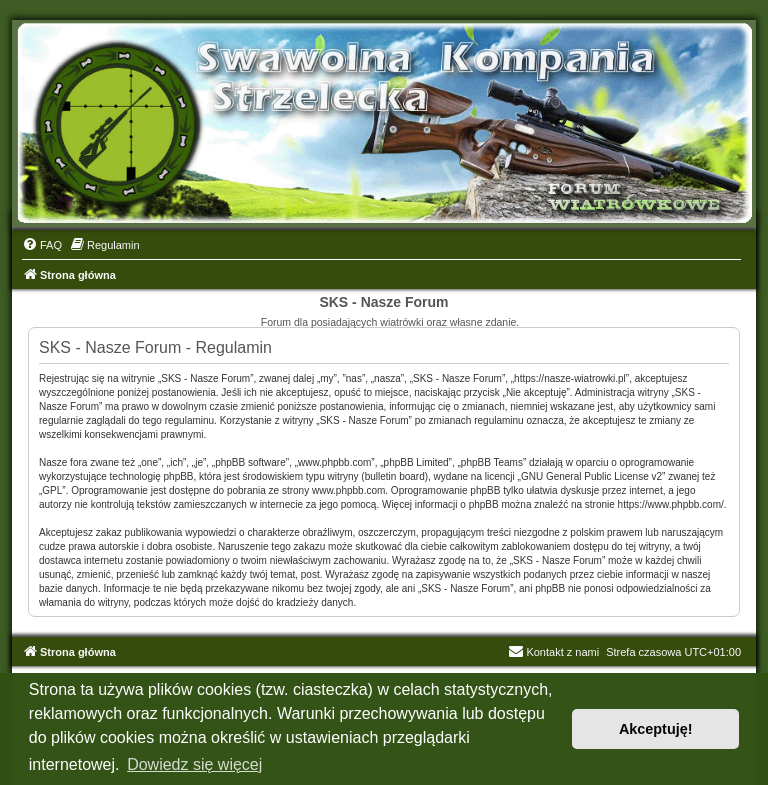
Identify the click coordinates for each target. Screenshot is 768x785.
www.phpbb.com (348, 490)
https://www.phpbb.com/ (671, 504)
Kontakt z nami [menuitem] (553, 652)
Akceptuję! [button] (656, 729)
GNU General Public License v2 (591, 476)
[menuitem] (42, 245)
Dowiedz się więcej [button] (194, 764)
